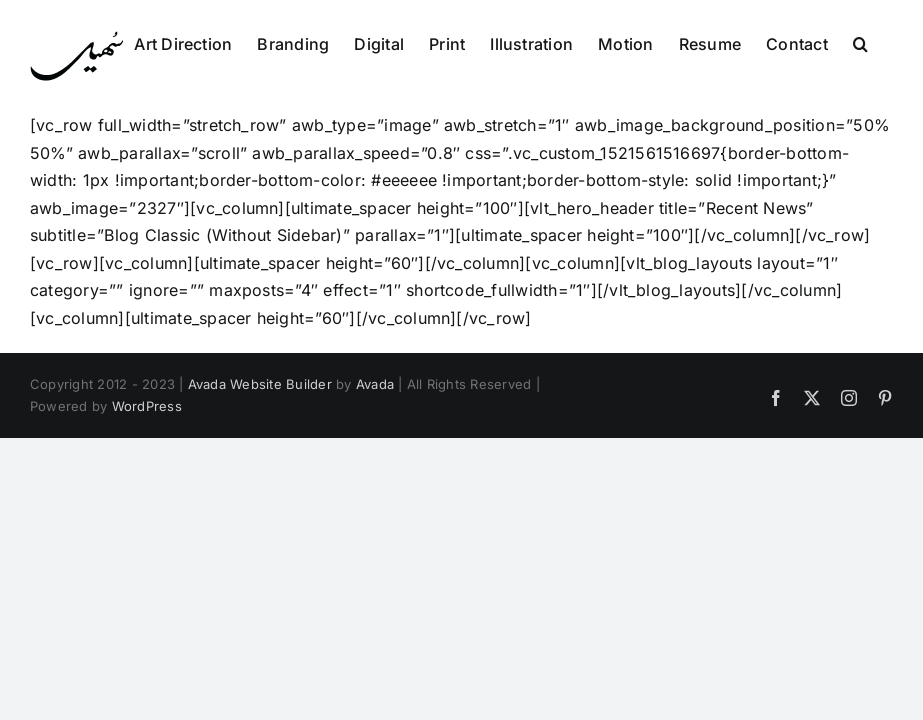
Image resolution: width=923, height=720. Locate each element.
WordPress (147, 406)
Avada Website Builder (260, 384)
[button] (860, 42)
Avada (375, 384)
